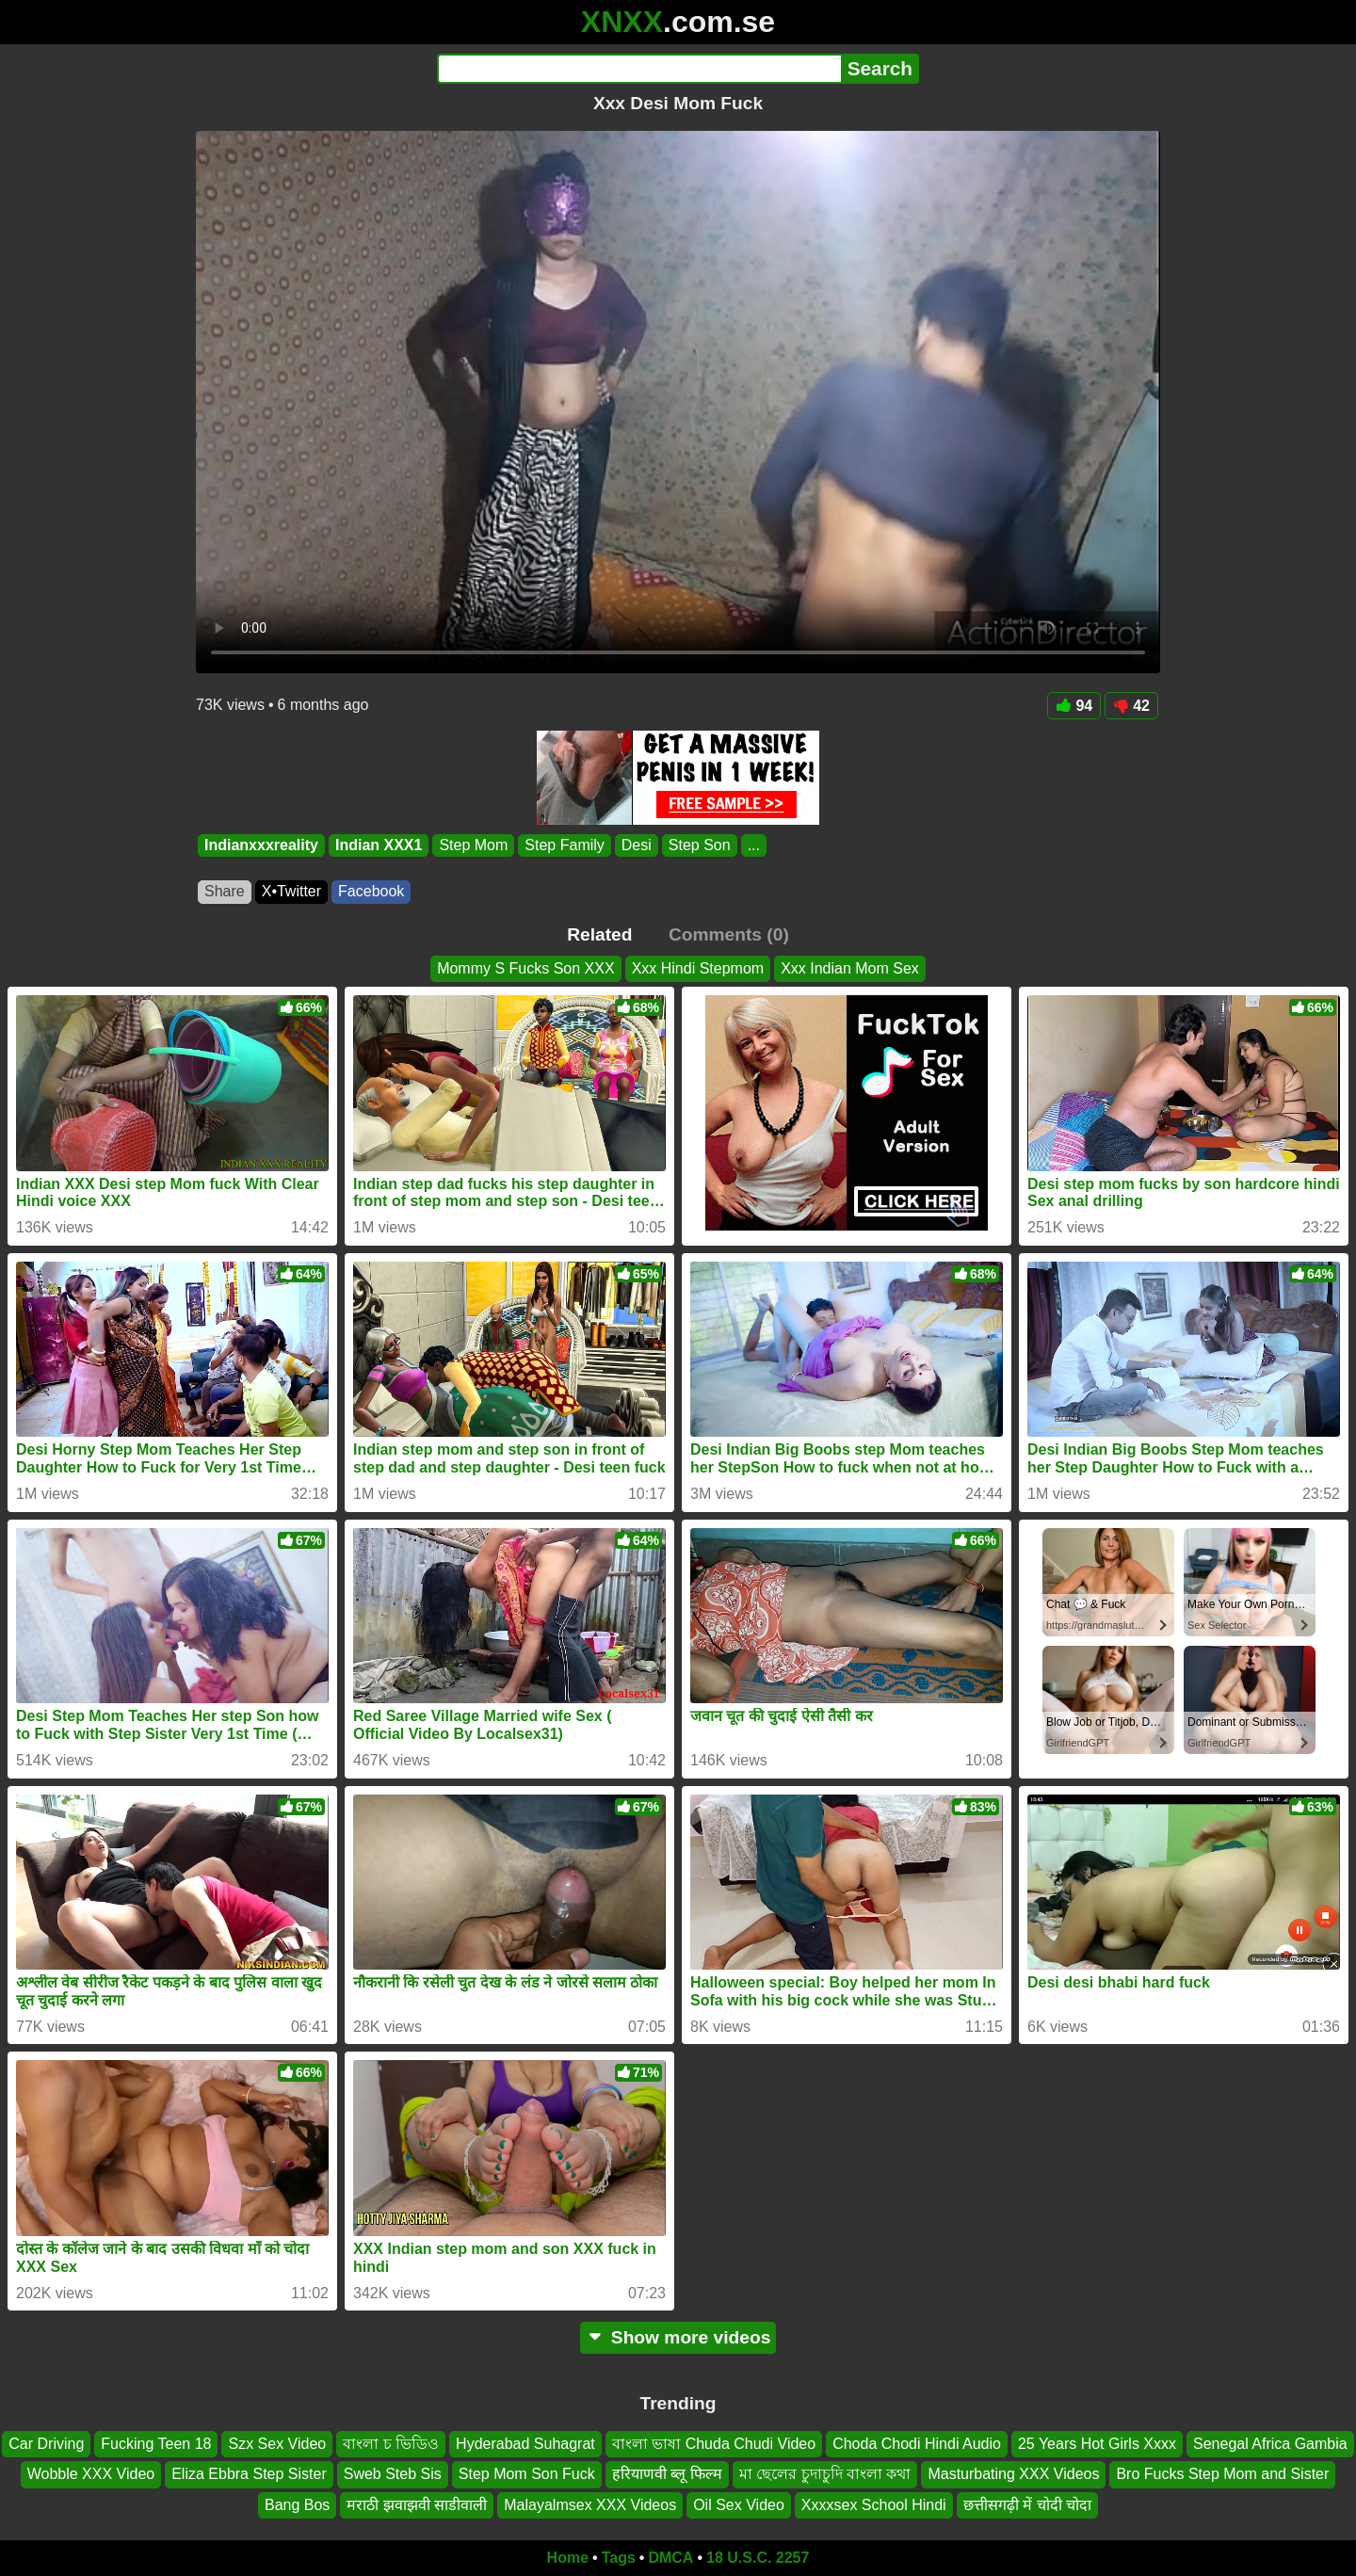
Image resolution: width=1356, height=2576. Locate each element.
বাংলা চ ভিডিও (391, 2444)
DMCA (670, 2558)
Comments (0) (729, 934)
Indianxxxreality (261, 845)
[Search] (639, 69)
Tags (619, 2558)
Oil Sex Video (738, 2505)
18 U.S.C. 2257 (757, 2558)
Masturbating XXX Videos (1013, 2475)
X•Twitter (291, 891)
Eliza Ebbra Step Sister (249, 2475)
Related (599, 934)
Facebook (371, 891)
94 (1074, 706)
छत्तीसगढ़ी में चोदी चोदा (1027, 2505)
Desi (637, 845)
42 (1131, 706)
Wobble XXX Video (91, 2475)
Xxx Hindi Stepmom (698, 968)
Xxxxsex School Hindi (873, 2505)
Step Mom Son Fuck (527, 2475)
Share (224, 891)
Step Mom (473, 845)
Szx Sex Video (277, 2444)
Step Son (700, 845)
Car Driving (46, 2444)
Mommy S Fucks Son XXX (526, 968)
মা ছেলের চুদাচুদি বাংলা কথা (825, 2475)
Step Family (564, 845)
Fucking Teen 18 (156, 2444)
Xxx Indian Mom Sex (850, 968)
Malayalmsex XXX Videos (590, 2505)
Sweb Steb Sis (393, 2475)
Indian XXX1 (378, 845)
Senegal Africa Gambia (1270, 2444)
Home (568, 2558)
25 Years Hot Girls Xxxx (1097, 2444)
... (754, 845)
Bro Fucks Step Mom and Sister (1222, 2475)
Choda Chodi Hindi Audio (916, 2444)
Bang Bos (297, 2505)
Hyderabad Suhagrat (525, 2444)
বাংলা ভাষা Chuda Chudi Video (713, 2444)
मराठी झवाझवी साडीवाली (417, 2505)
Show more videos (678, 2337)
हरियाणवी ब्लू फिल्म (667, 2475)
